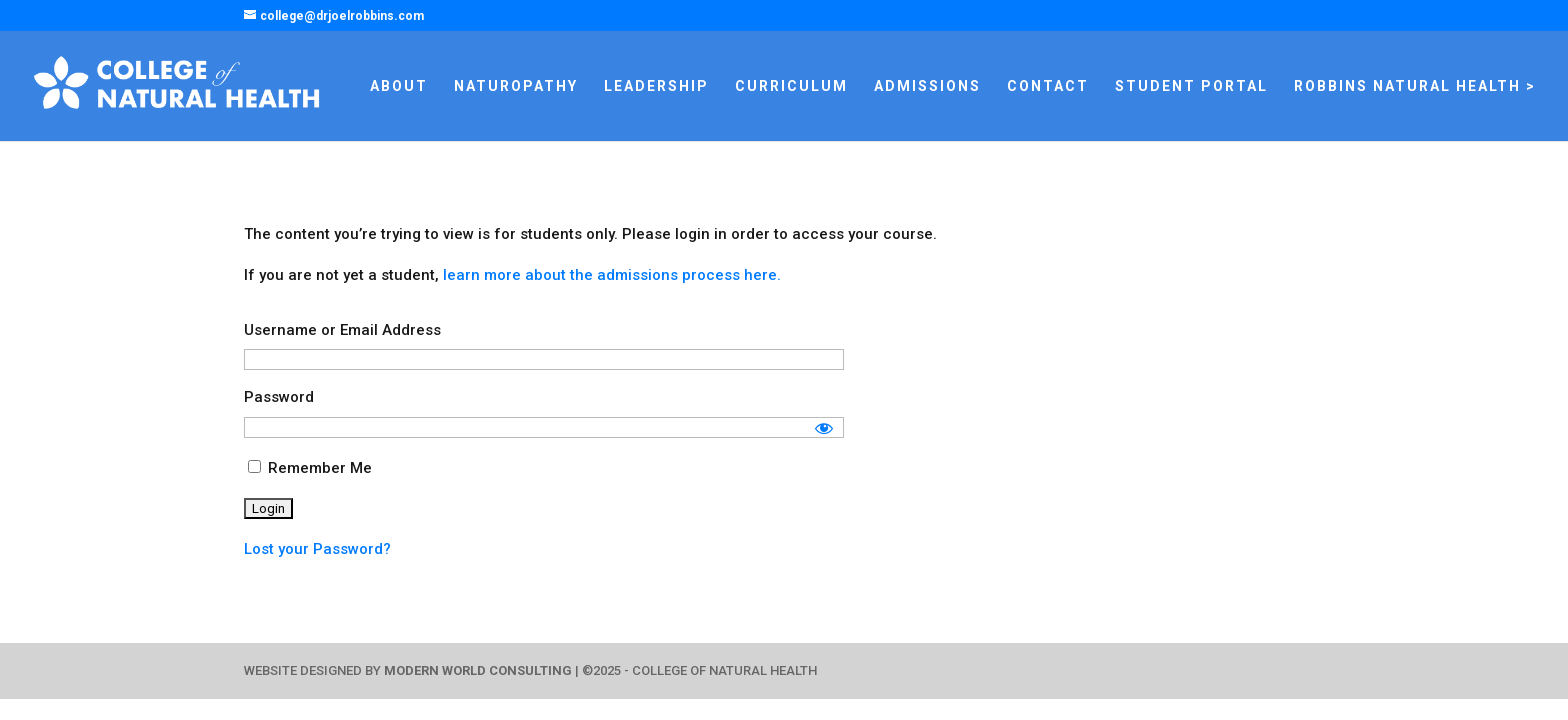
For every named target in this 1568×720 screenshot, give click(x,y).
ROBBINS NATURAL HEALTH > (1415, 86)
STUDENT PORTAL (1191, 86)
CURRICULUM (791, 86)
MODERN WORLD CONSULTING (478, 670)
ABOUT (399, 86)
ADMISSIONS (927, 86)
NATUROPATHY (516, 86)
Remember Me (310, 468)
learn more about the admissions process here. (612, 275)
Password (279, 397)
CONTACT (1048, 86)
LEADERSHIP (656, 86)
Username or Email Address (342, 330)
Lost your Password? (317, 549)
